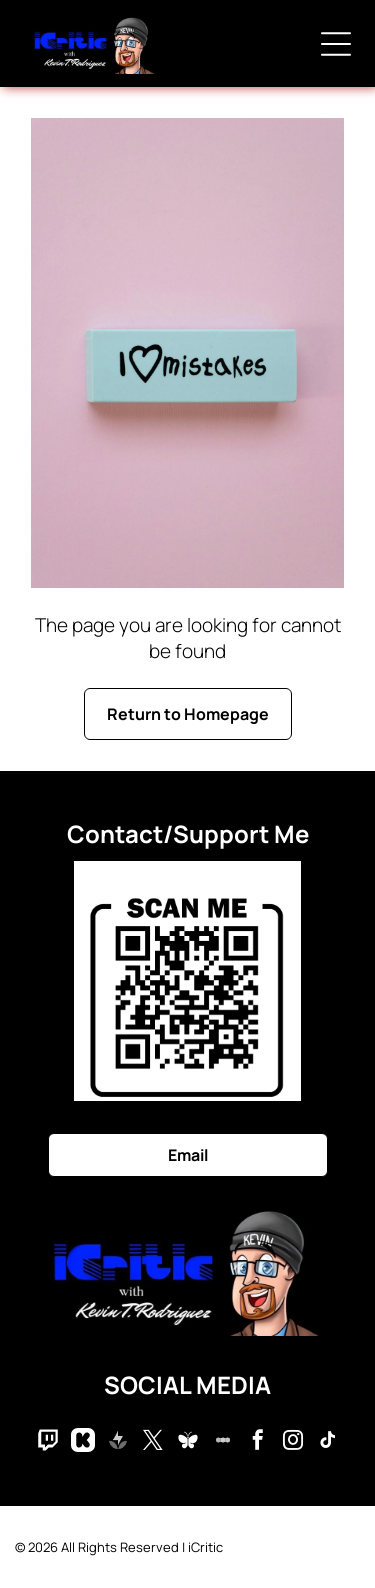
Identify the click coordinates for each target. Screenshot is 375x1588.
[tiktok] (328, 1442)
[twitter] (153, 1442)
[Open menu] (336, 44)
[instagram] (293, 1442)
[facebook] (258, 1442)
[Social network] (48, 1442)
